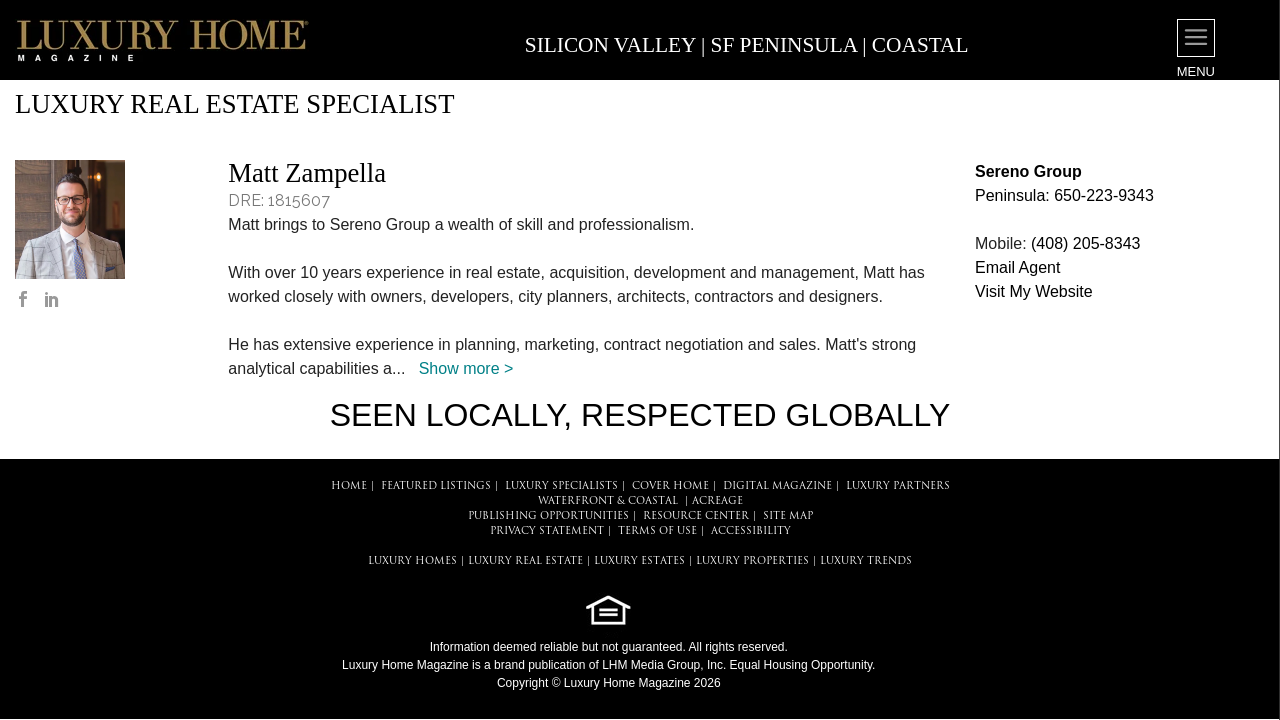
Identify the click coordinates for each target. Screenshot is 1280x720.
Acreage (717, 501)
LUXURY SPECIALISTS (561, 486)
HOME (349, 486)
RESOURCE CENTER (696, 516)
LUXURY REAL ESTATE (525, 561)
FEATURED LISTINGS (436, 486)
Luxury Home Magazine (405, 665)
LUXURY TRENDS (866, 561)
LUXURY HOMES (412, 561)
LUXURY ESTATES (639, 561)
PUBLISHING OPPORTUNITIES (548, 516)
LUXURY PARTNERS (898, 486)
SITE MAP (788, 516)
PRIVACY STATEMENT (547, 531)
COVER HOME (670, 486)
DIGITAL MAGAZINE (777, 486)
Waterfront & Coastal (608, 501)
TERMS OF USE (657, 531)
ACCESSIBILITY (751, 531)
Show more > (466, 368)
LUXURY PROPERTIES (752, 561)
